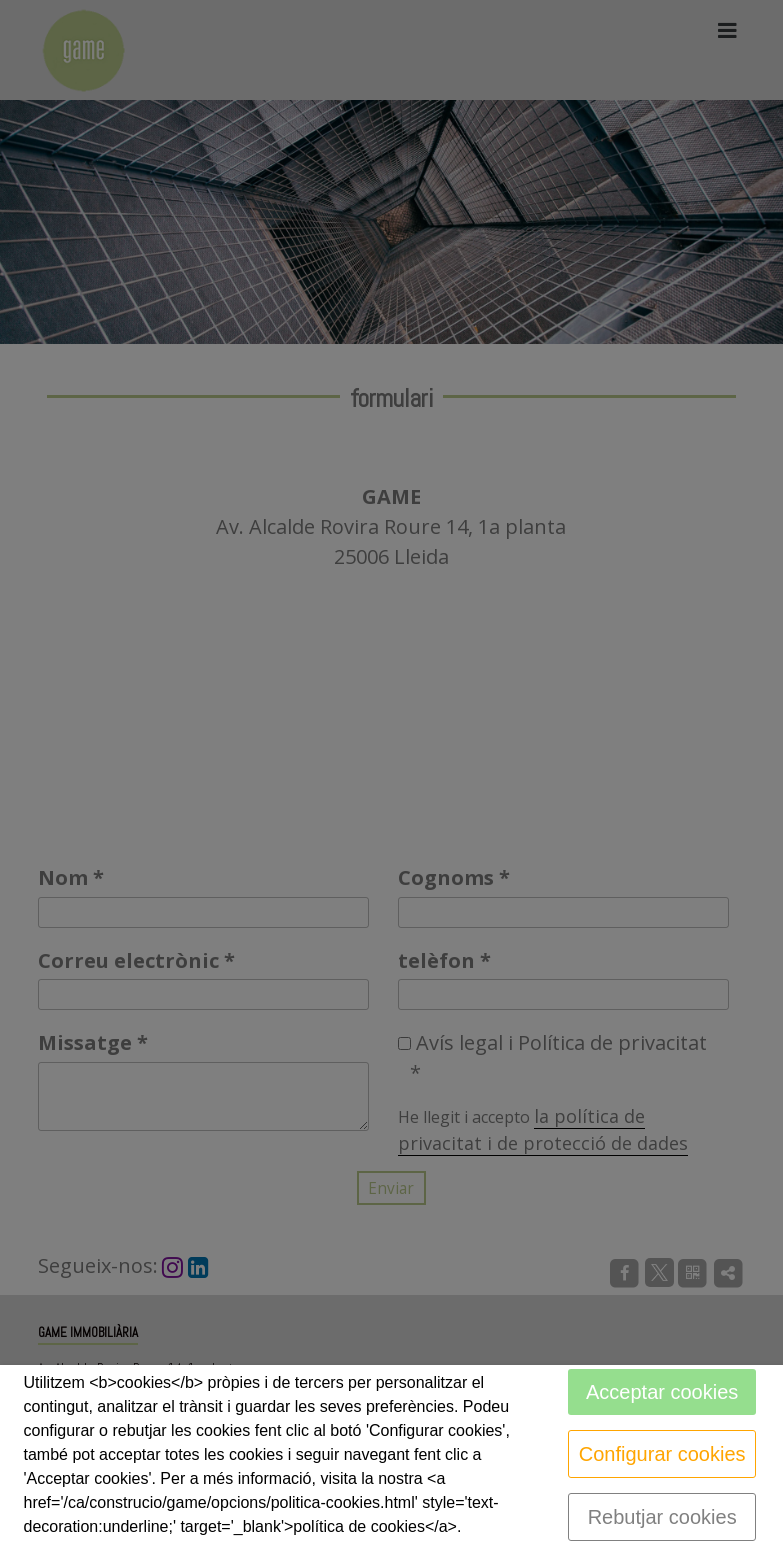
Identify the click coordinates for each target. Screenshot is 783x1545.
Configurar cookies (662, 1454)
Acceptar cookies (662, 1392)
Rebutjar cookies (662, 1517)
